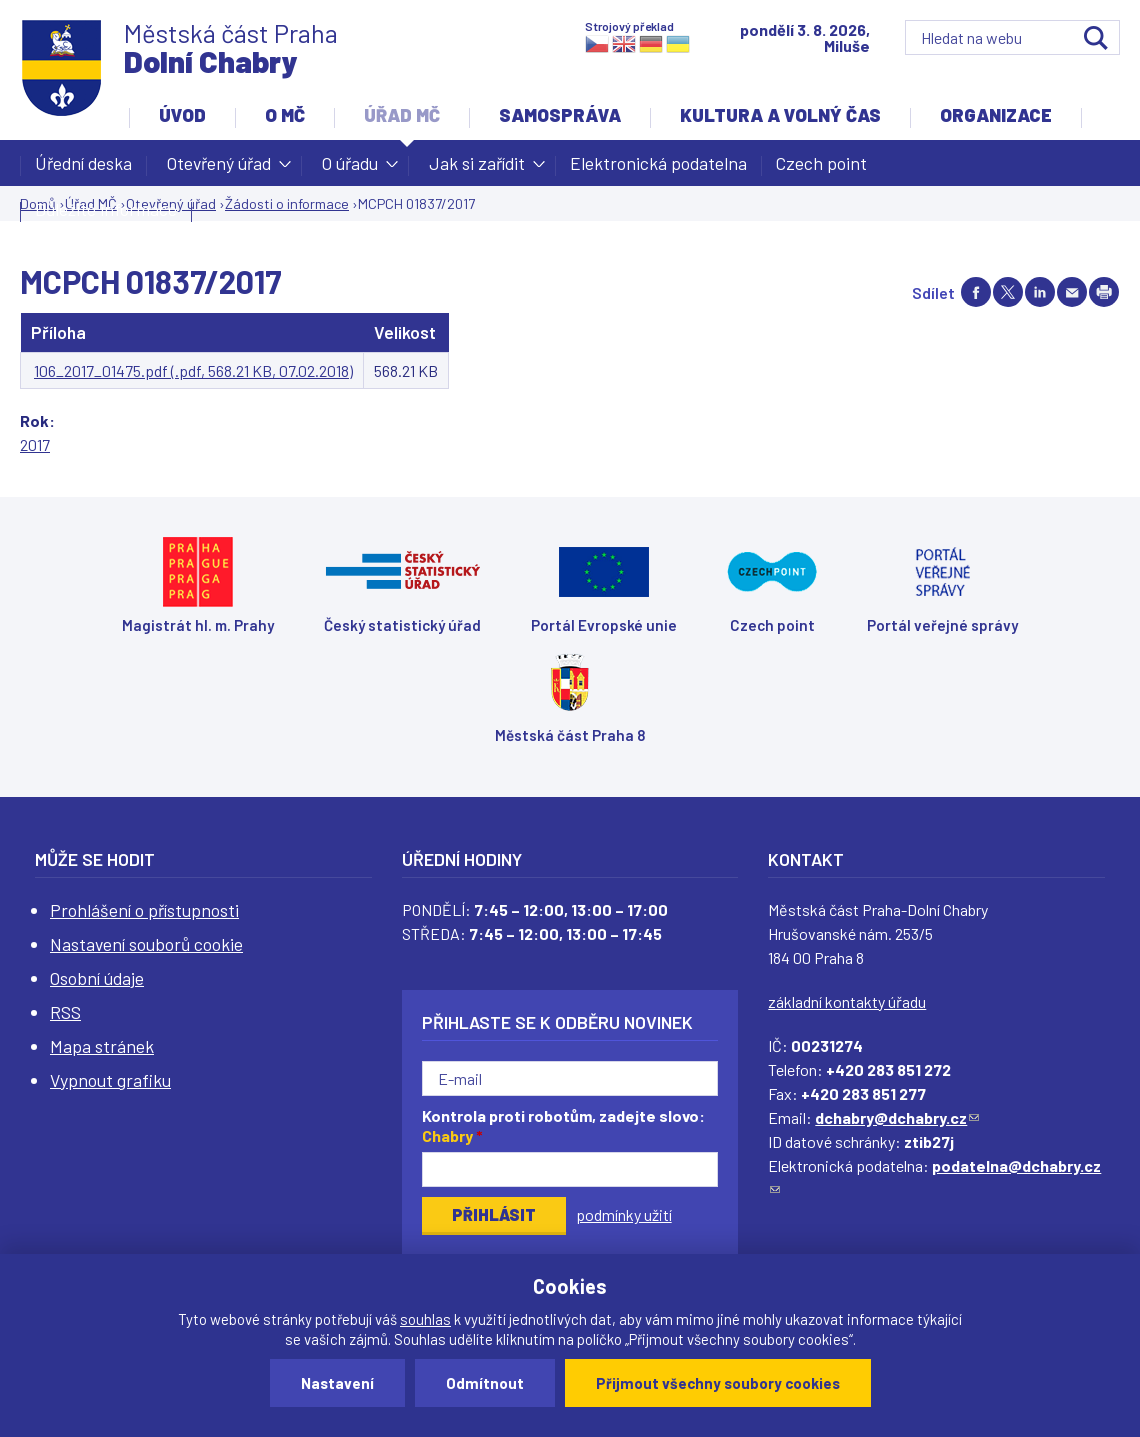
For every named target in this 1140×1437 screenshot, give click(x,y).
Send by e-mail (1072, 292)
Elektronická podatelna (658, 163)
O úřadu (350, 169)
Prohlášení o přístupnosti (144, 910)
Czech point (821, 163)
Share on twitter (1008, 292)
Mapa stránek (102, 1046)
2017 (35, 444)
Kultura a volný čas (780, 115)
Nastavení (337, 1383)
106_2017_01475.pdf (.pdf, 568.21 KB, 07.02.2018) (193, 370)
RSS (65, 1012)
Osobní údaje (97, 978)
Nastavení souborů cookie (146, 944)
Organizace (996, 115)
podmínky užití (624, 1214)
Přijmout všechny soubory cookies (718, 1383)
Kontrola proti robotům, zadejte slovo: (563, 1126)
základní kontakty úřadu (847, 1001)
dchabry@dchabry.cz (897, 1117)
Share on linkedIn (1040, 292)
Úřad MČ (402, 115)
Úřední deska (83, 163)
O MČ (285, 115)
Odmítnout (485, 1383)
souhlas (425, 1319)
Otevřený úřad (219, 169)
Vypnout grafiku (110, 1080)
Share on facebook (976, 292)
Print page (1104, 292)
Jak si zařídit (477, 169)
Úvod (182, 115)
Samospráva (560, 115)
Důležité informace (106, 209)
